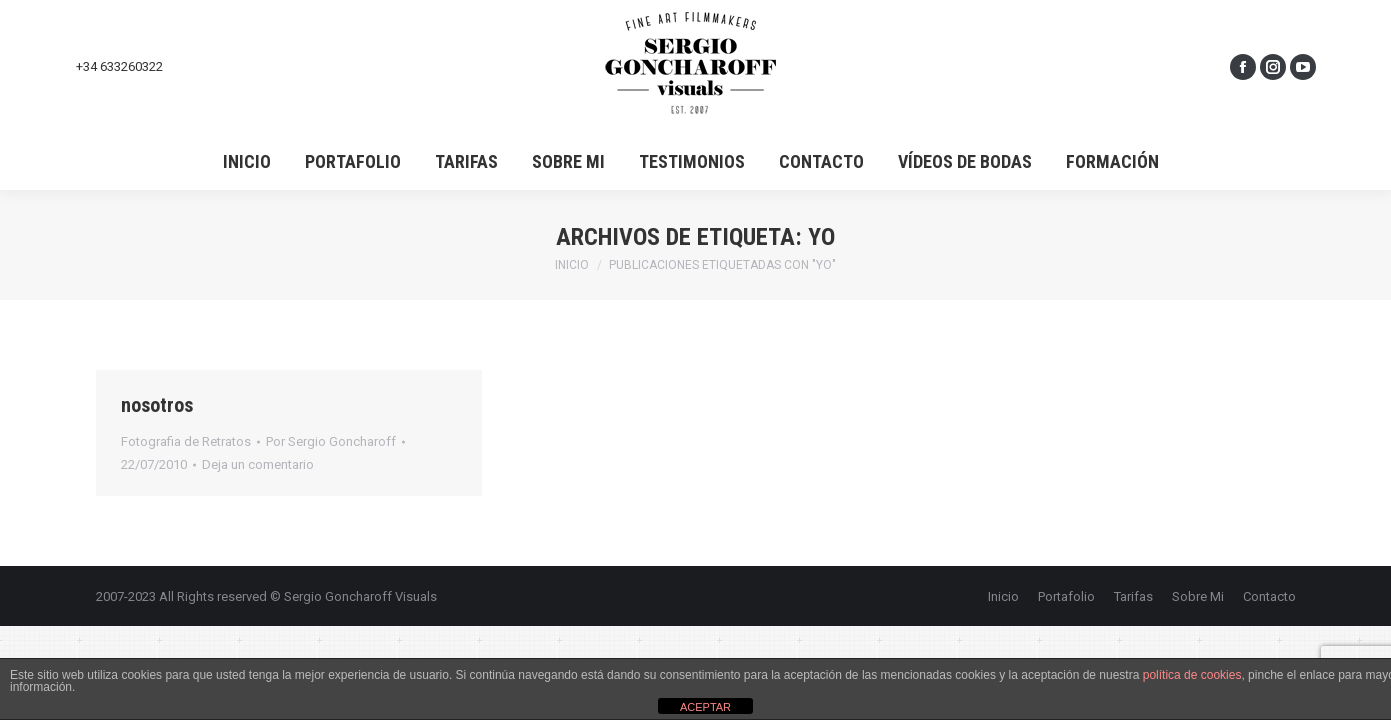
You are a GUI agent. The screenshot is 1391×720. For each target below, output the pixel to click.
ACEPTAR (705, 707)
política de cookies (1192, 675)
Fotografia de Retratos (186, 441)
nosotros (157, 405)
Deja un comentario (258, 464)
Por (331, 441)
